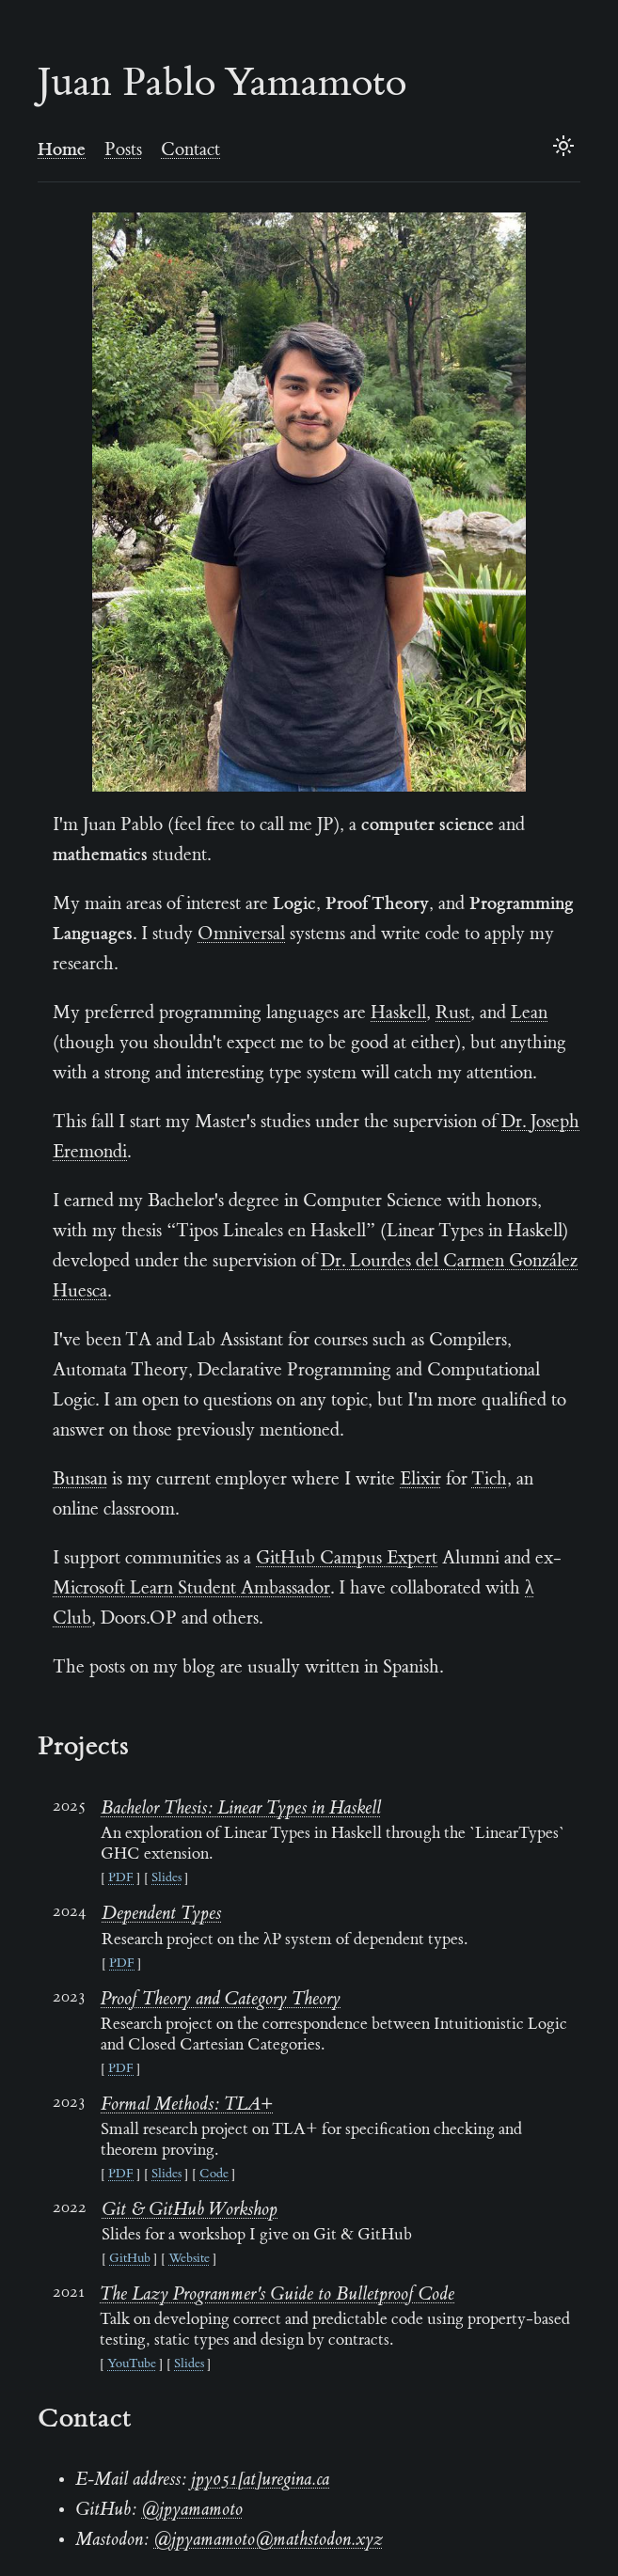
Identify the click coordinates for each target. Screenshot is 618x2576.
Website (189, 2259)
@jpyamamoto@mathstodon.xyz (268, 2540)
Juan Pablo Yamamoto (222, 85)
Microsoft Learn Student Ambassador (191, 1588)
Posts (123, 150)
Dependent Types (161, 1914)
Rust (453, 1013)
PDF (121, 1878)
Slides (166, 1878)
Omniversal (241, 934)
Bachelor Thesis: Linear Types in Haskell (241, 1808)
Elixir (420, 1479)
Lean (529, 1013)
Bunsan (80, 1479)
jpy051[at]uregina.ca (260, 2480)
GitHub (130, 2259)
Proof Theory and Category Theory (221, 1999)
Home (62, 150)
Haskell (398, 1013)
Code (214, 2174)
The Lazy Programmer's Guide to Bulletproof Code (277, 2294)
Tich (489, 1479)
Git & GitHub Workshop (189, 2210)
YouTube (131, 2364)
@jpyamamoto (192, 2510)
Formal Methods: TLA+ (187, 2105)
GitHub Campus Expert (346, 1558)
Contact (190, 150)
